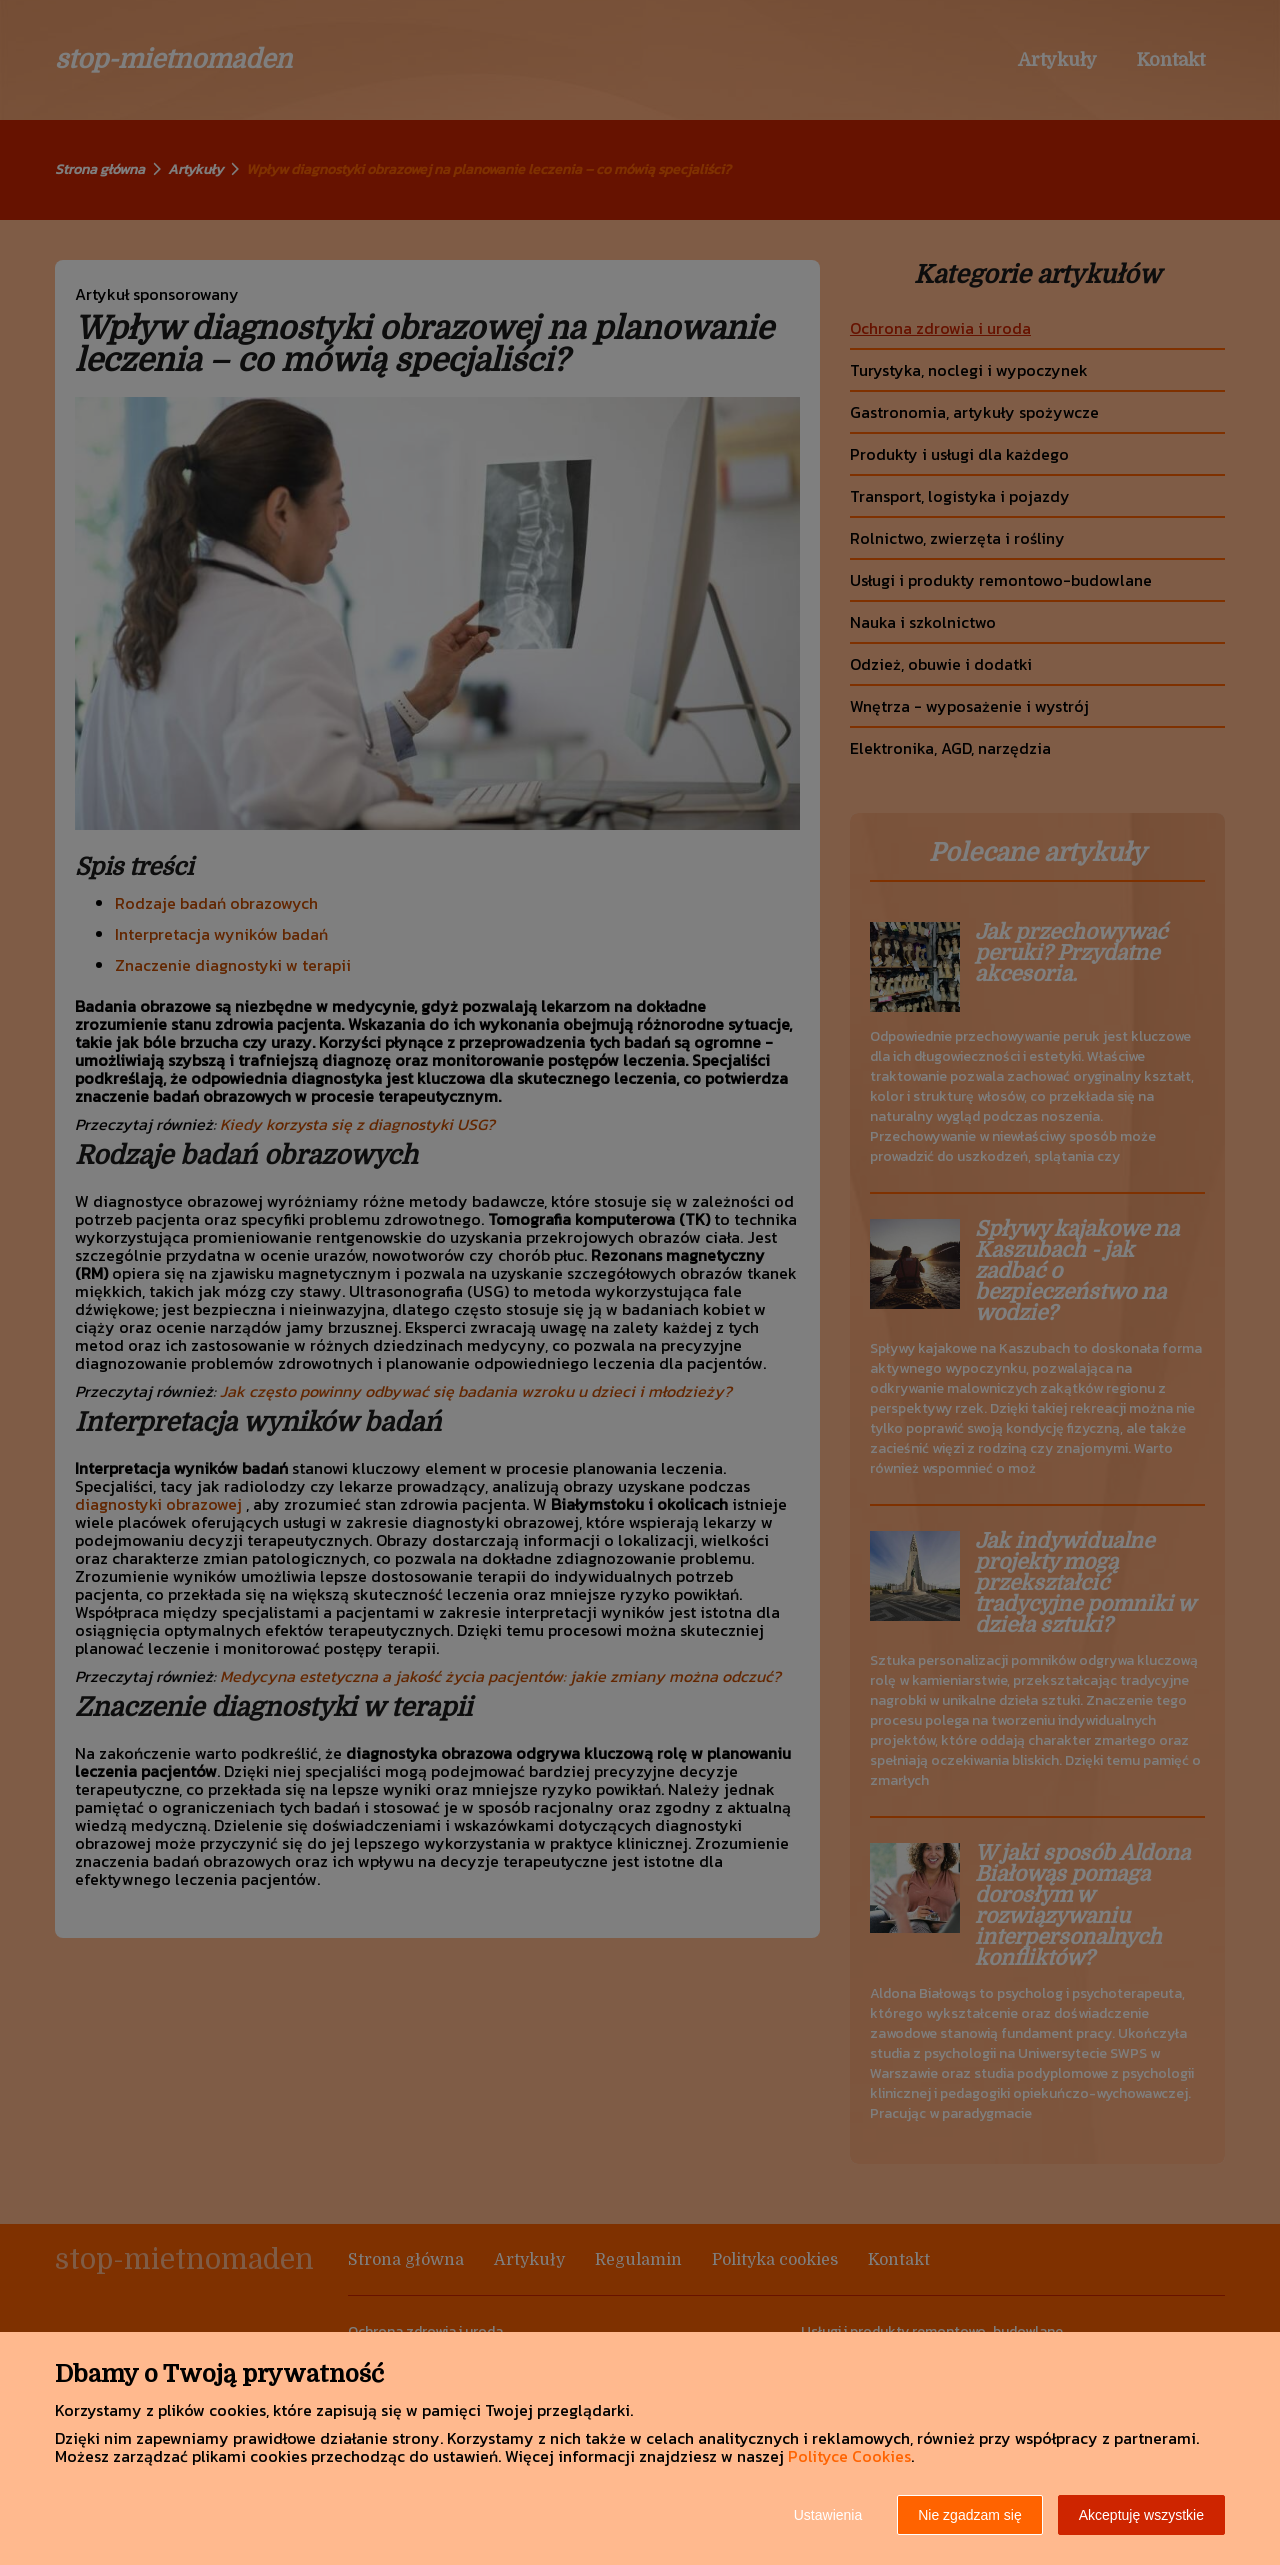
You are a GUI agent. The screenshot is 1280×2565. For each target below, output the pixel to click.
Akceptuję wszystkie (1141, 2515)
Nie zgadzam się (970, 2515)
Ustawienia (828, 2515)
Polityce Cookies (849, 2456)
